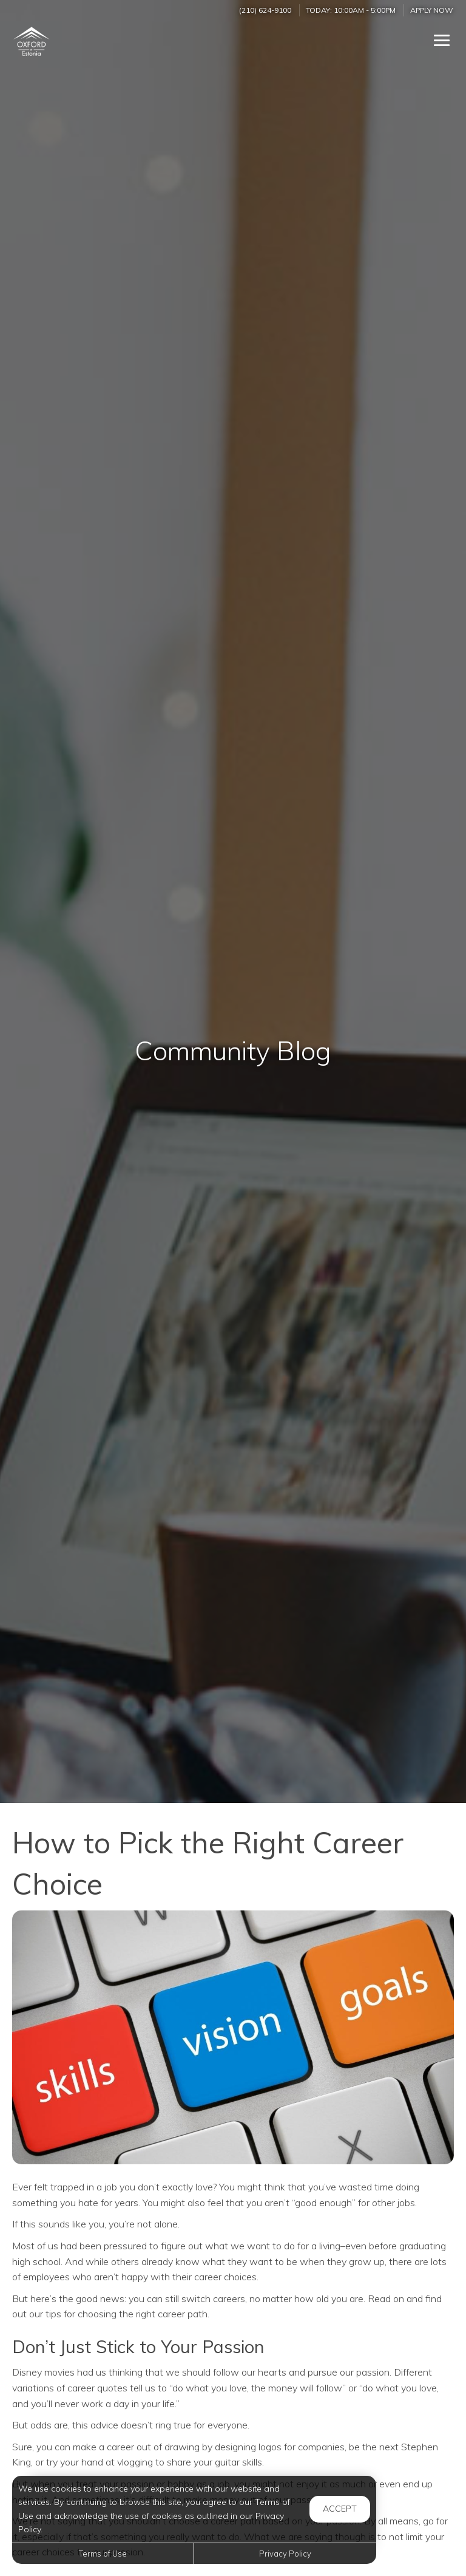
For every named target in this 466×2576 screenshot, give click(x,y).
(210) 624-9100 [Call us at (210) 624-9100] (265, 10)
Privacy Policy (285, 2553)
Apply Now (431, 10)
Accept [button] (340, 2508)
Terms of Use (103, 2553)
